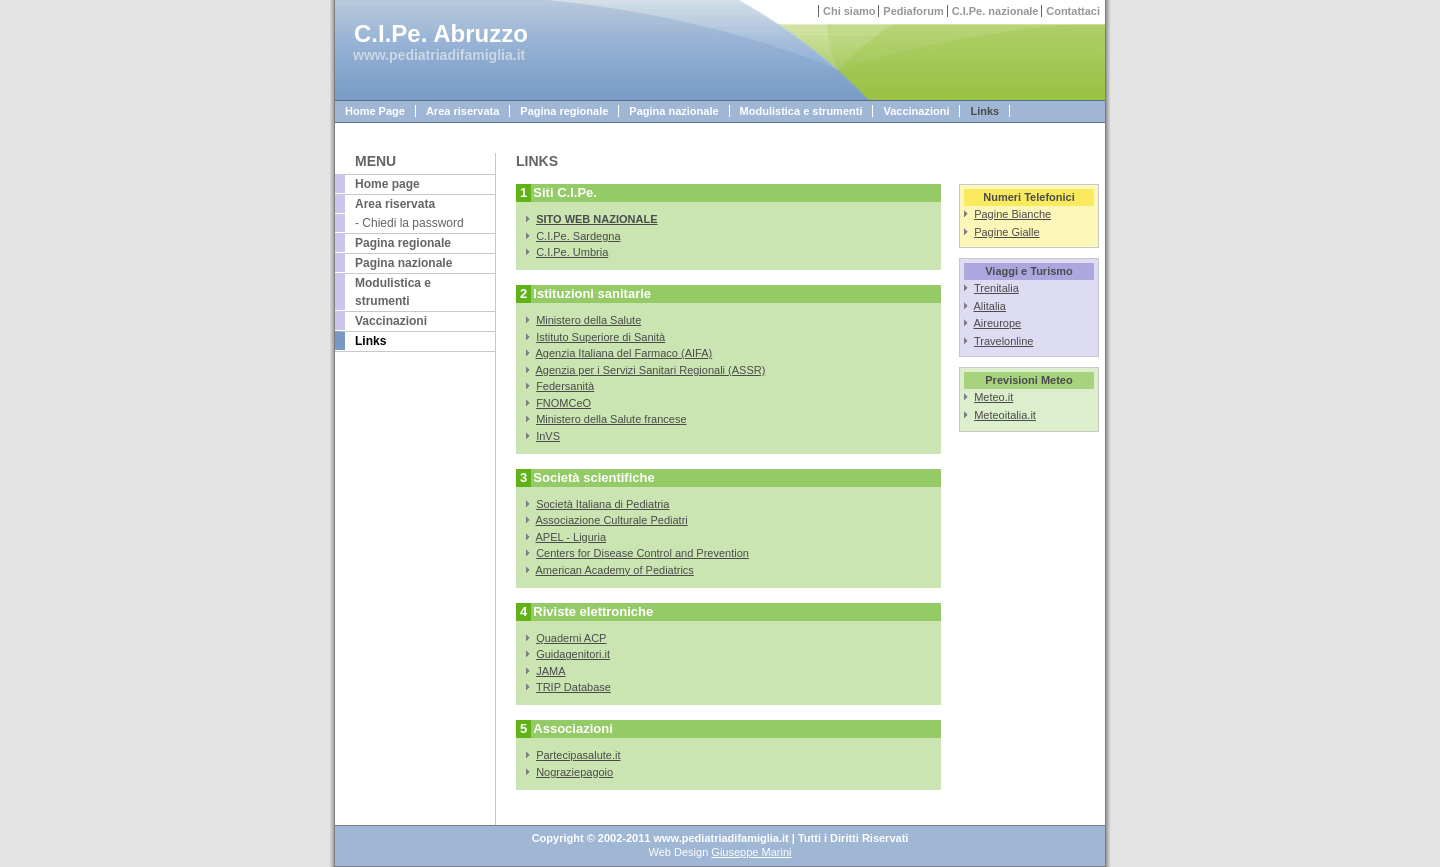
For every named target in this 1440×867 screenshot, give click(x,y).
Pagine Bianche (1012, 214)
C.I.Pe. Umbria (572, 252)
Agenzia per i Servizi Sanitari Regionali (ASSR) (651, 370)
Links (984, 111)
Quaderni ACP (571, 638)
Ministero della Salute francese (611, 419)
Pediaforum (913, 11)
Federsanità (565, 386)
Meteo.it (993, 397)
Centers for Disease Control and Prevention (642, 553)
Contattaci (1073, 11)
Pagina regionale (564, 111)
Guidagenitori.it (573, 654)
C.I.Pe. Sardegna (578, 236)
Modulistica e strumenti (801, 111)
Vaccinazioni (916, 111)
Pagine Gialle (1006, 232)
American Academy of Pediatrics (615, 570)
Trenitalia (996, 288)
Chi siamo (849, 11)
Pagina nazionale (673, 111)
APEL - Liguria (571, 537)
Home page (387, 184)
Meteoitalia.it (1005, 415)
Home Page (375, 111)
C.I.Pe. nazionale (995, 11)
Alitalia (990, 306)
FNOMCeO (563, 403)
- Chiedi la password (409, 223)
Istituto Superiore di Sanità (600, 337)
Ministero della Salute (588, 320)
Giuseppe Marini (751, 852)
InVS (548, 436)
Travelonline (1004, 341)
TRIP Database (573, 687)
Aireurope (998, 323)
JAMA (550, 671)
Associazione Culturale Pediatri (612, 520)
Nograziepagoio (574, 772)
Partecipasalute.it (578, 755)
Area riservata (462, 111)
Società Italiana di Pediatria (602, 504)
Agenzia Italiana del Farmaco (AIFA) (624, 353)
